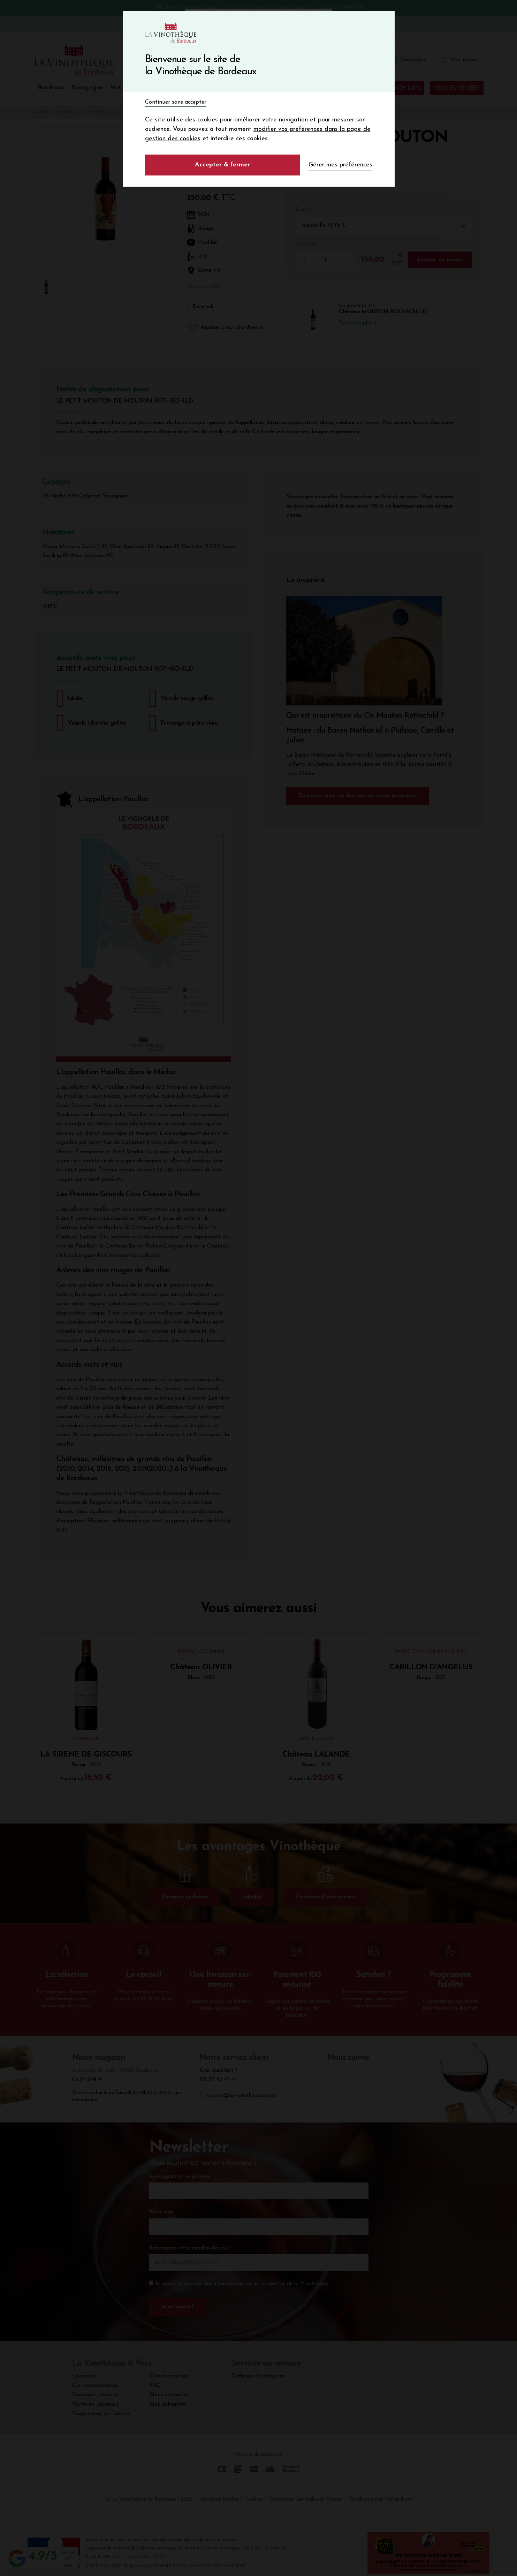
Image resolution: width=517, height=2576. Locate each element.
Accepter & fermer (222, 165)
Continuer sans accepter (175, 102)
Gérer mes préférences (340, 165)
